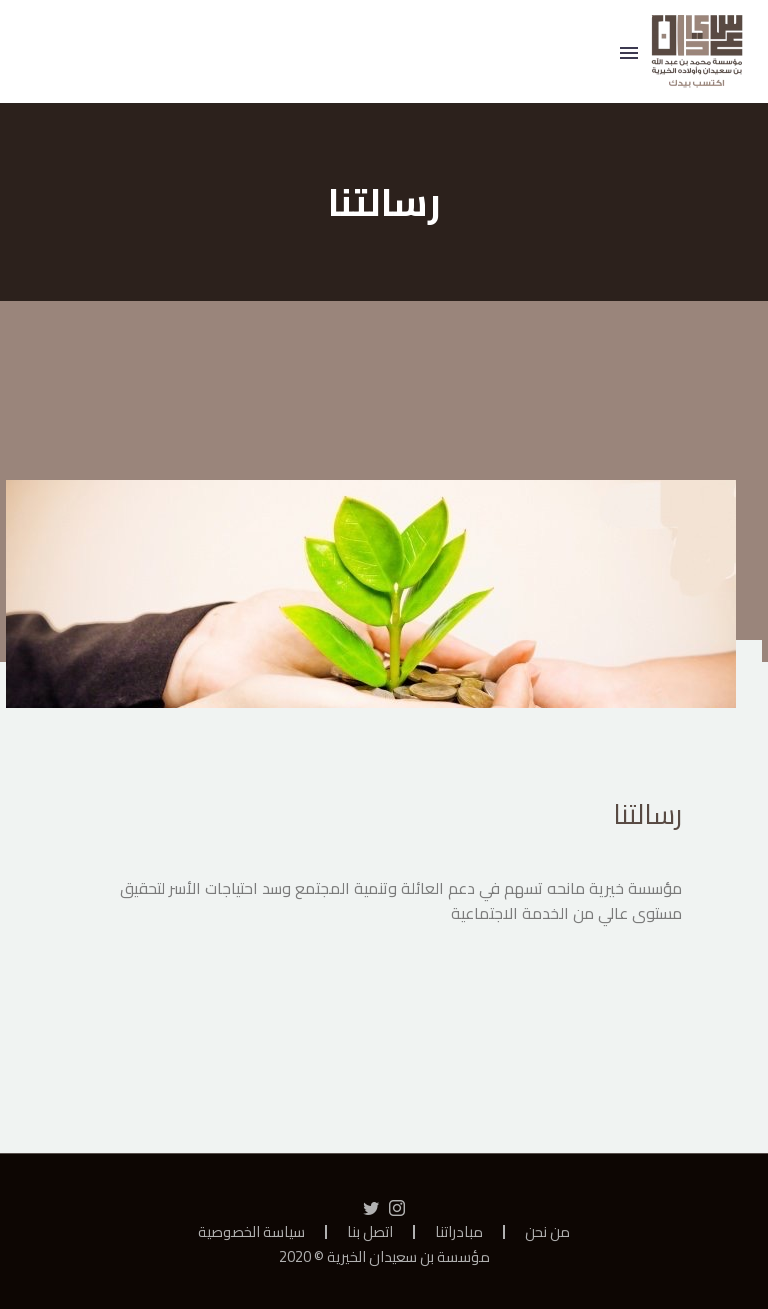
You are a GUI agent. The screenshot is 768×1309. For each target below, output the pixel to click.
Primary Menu (629, 53)
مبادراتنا (459, 1232)
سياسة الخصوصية (251, 1232)
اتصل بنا (370, 1232)
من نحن (547, 1232)
